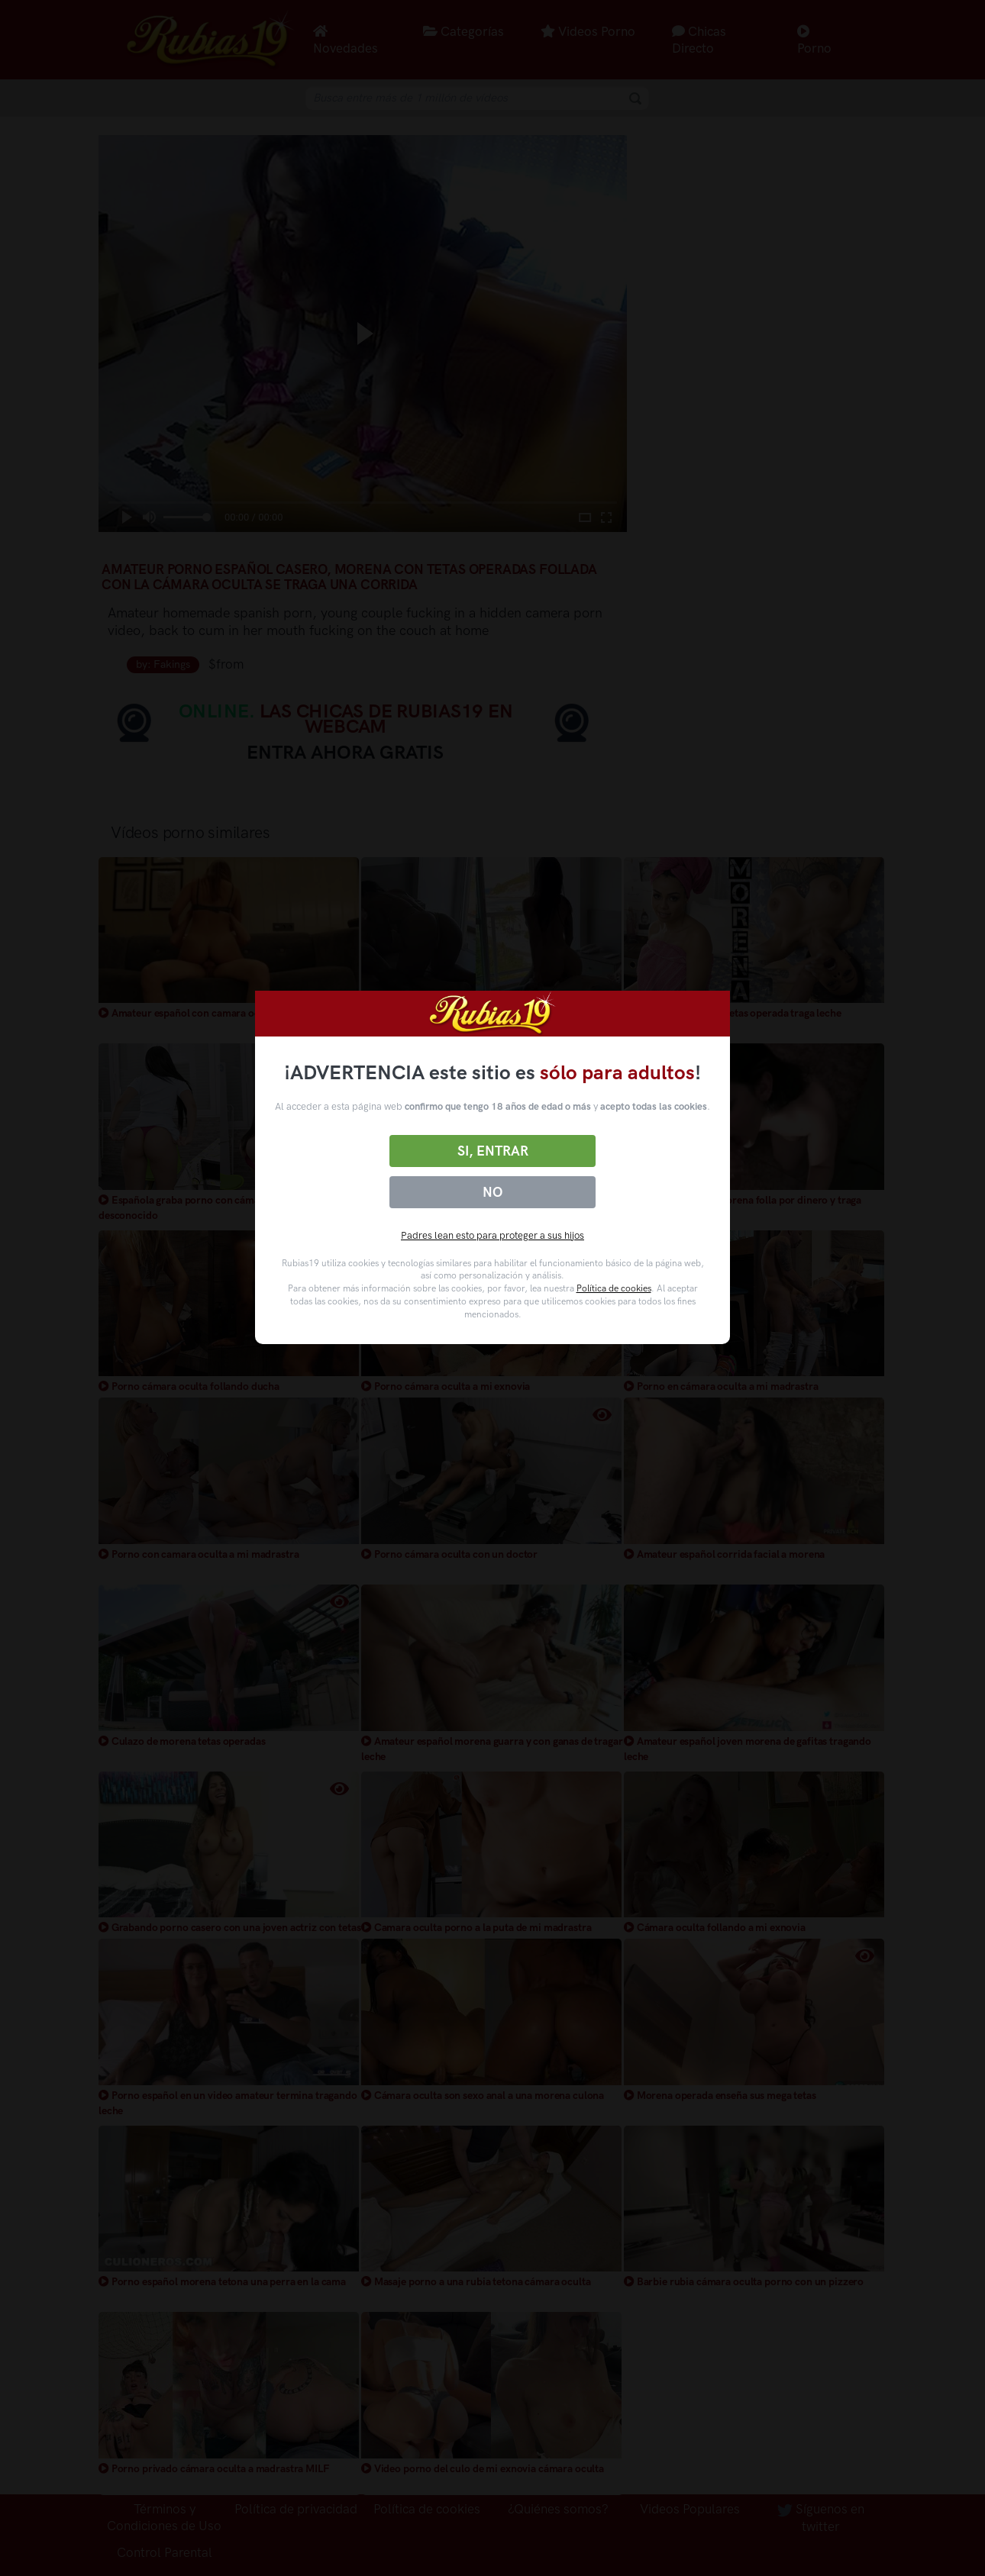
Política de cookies (613, 1288)
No (492, 1192)
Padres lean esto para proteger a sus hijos (492, 1235)
